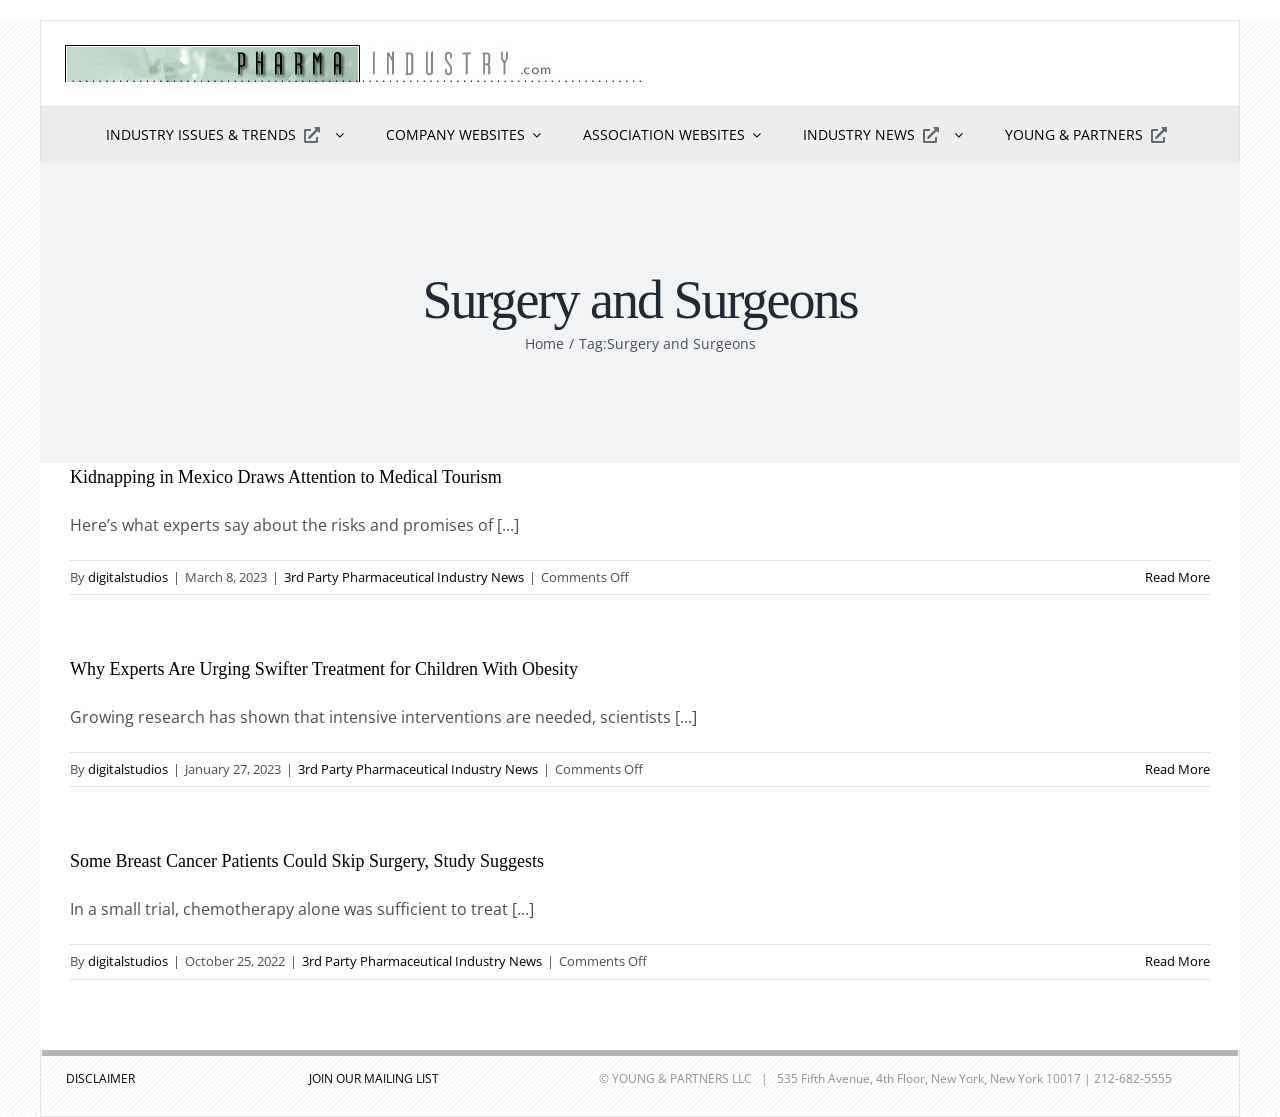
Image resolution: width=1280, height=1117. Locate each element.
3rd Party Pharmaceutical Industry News (404, 577)
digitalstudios (128, 577)
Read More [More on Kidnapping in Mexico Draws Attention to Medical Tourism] (1177, 577)
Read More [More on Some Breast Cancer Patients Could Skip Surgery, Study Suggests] (1177, 961)
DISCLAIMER (100, 1078)
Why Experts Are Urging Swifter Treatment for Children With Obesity (324, 669)
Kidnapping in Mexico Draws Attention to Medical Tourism (286, 477)
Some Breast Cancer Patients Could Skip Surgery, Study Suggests (307, 861)
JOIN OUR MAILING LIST (374, 1078)
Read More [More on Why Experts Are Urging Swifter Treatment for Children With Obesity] (1177, 769)
